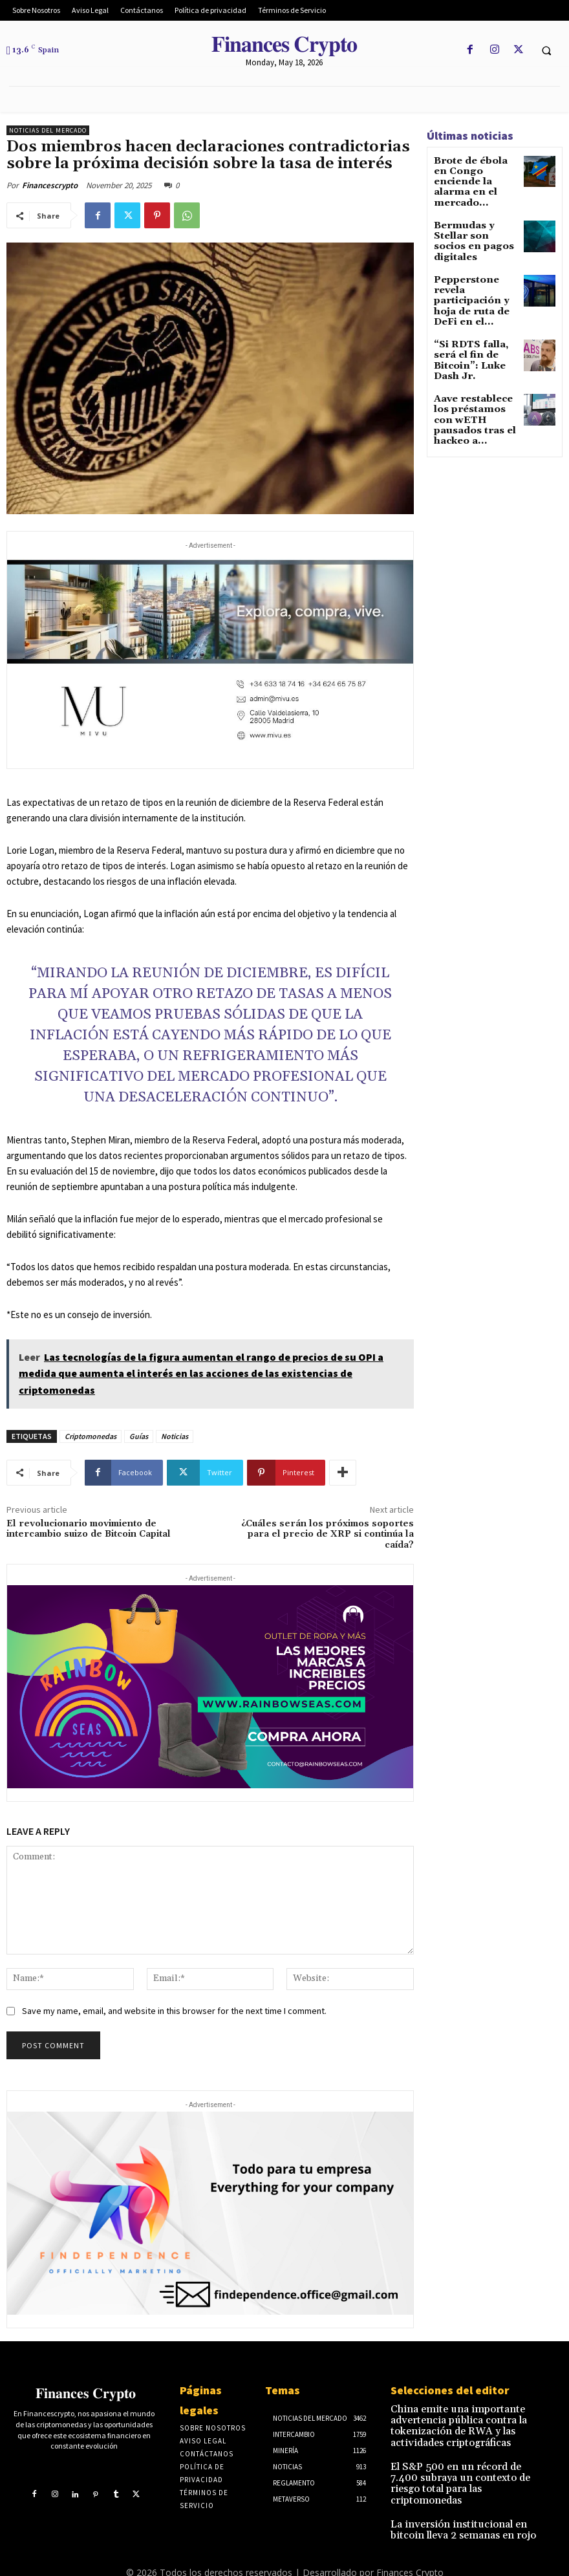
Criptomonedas (90, 1436)
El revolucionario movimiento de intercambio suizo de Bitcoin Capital (88, 1529)
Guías (138, 1436)
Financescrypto (50, 185)
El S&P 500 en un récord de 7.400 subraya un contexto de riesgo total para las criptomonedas (468, 2456)
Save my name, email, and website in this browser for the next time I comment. (174, 2011)
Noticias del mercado (47, 130)
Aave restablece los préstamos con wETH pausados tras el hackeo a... (473, 352)
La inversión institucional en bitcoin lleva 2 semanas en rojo (466, 2491)
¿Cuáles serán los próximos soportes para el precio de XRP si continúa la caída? (327, 1535)
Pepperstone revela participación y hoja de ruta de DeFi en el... (475, 263)
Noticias (174, 1436)
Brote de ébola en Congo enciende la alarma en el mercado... (472, 174)
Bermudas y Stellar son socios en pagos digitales (473, 217)
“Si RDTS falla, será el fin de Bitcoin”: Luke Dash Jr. (475, 306)
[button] (546, 50)
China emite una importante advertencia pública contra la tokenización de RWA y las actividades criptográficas (469, 2417)
